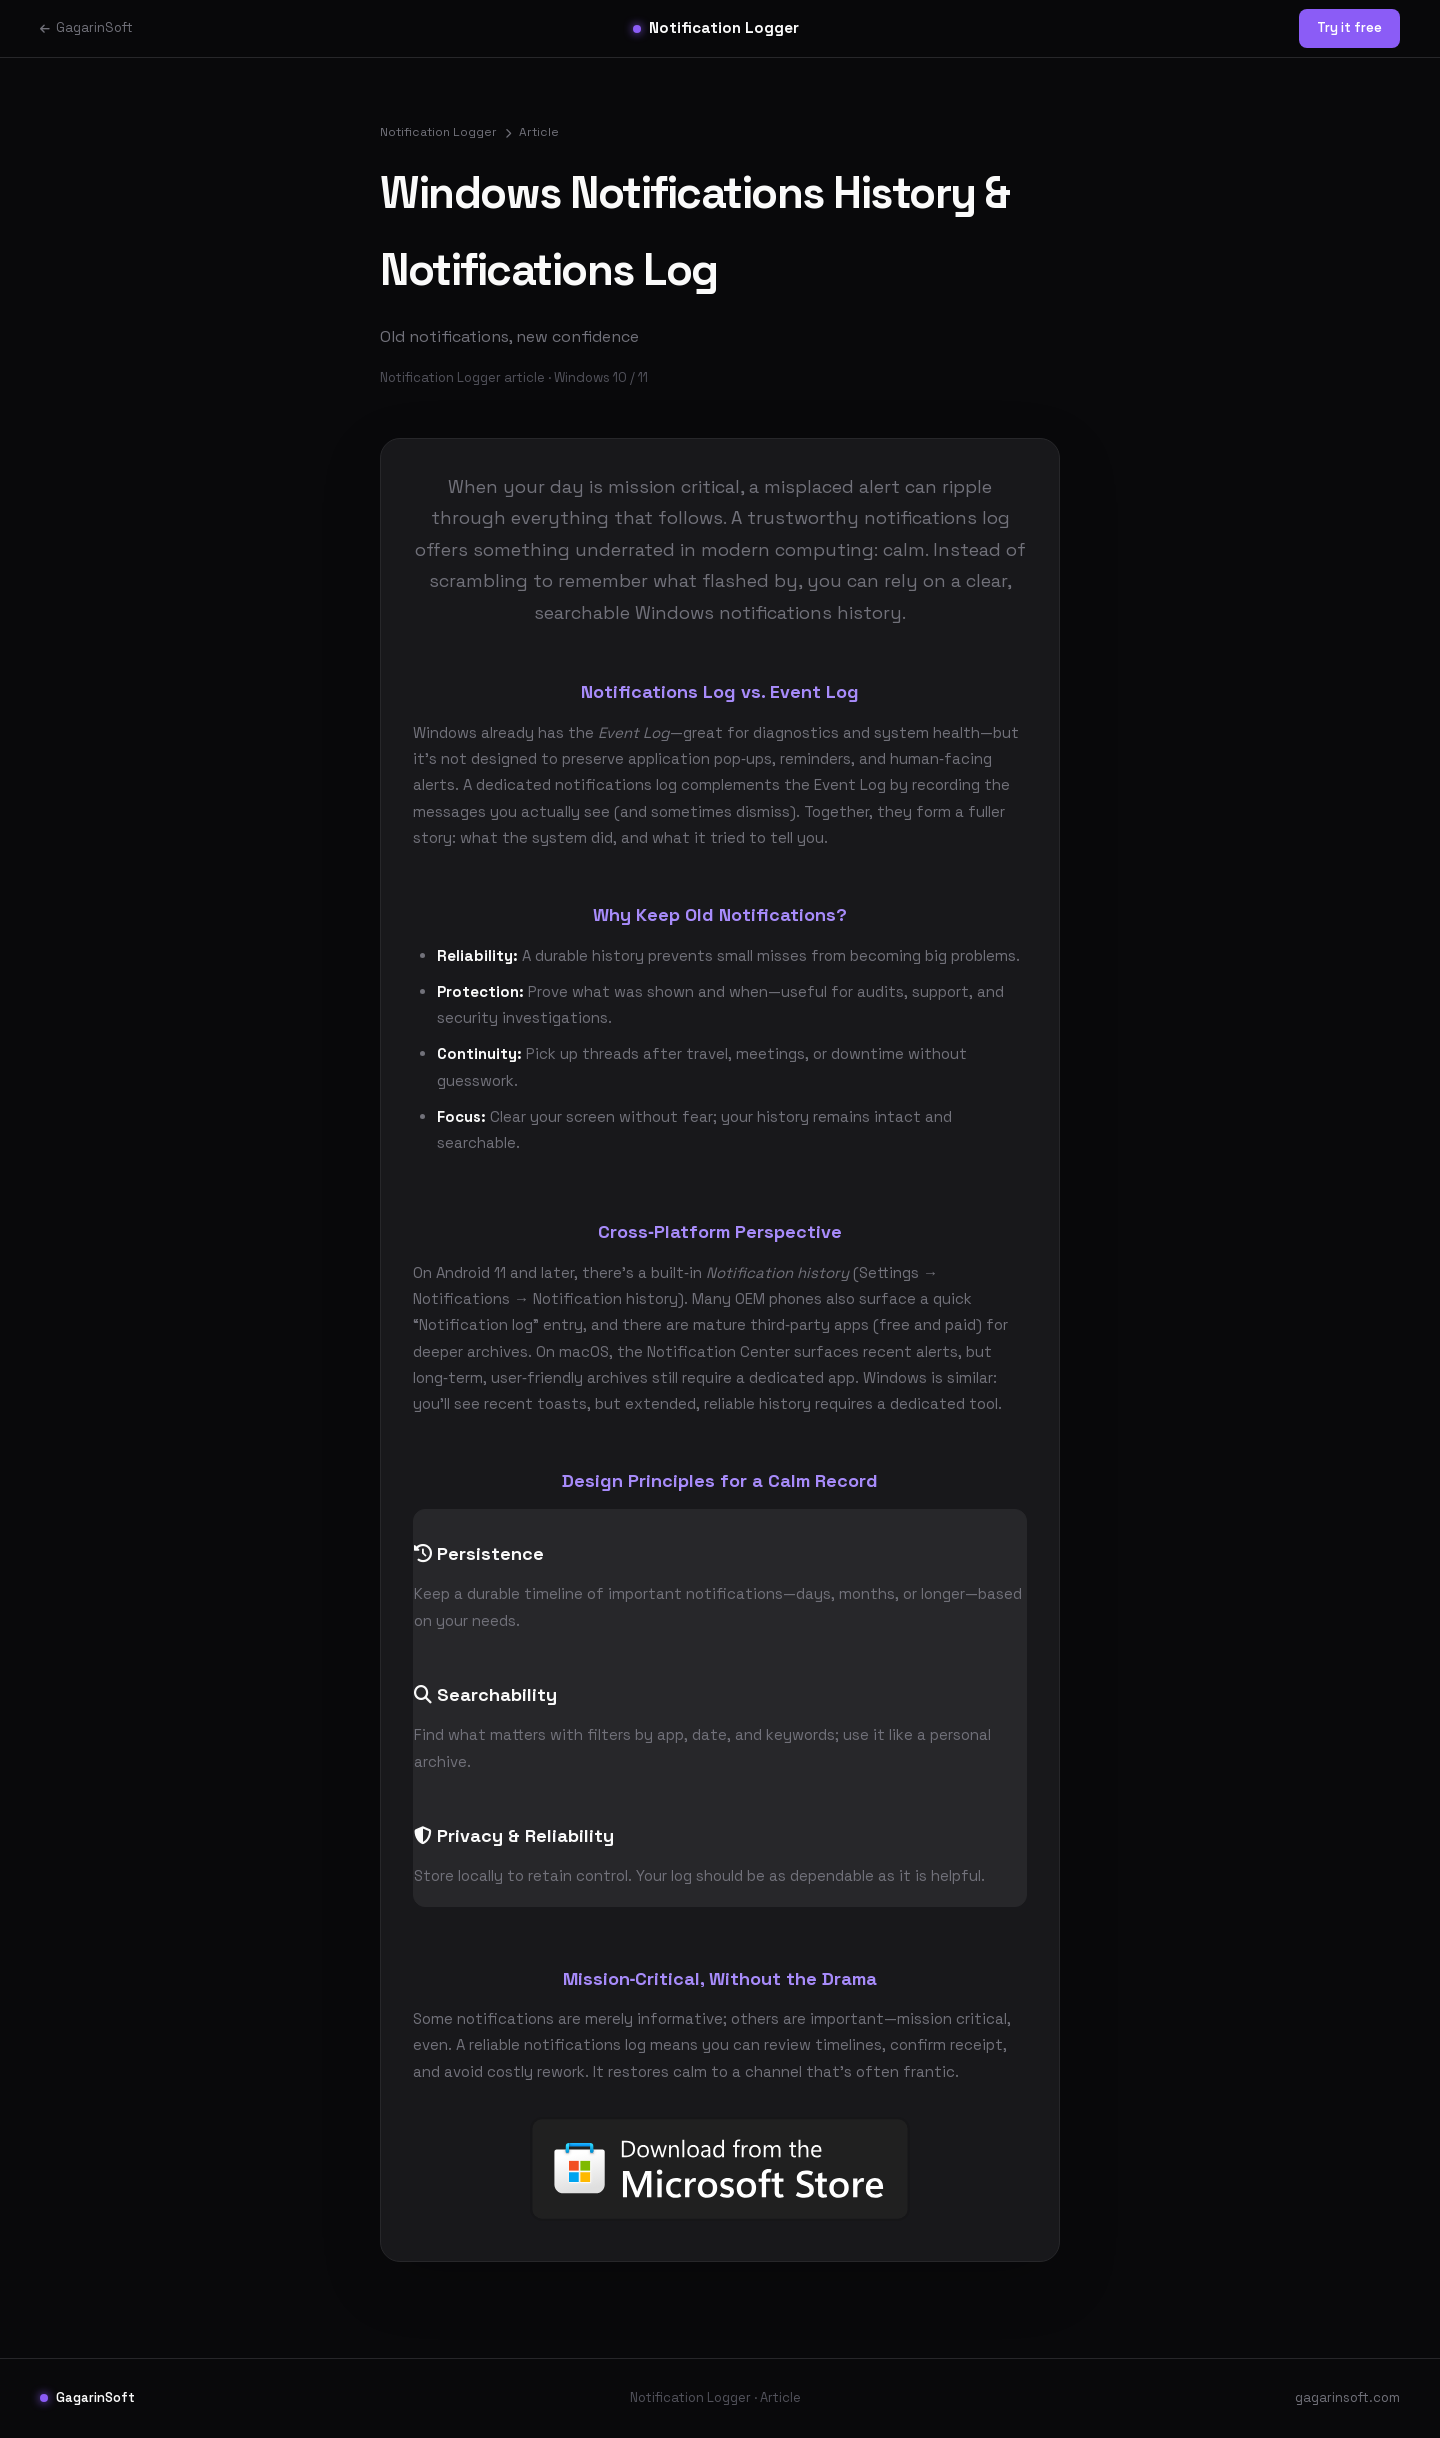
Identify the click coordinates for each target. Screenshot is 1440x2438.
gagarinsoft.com (1347, 2397)
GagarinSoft (86, 27)
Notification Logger (716, 27)
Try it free (1349, 27)
